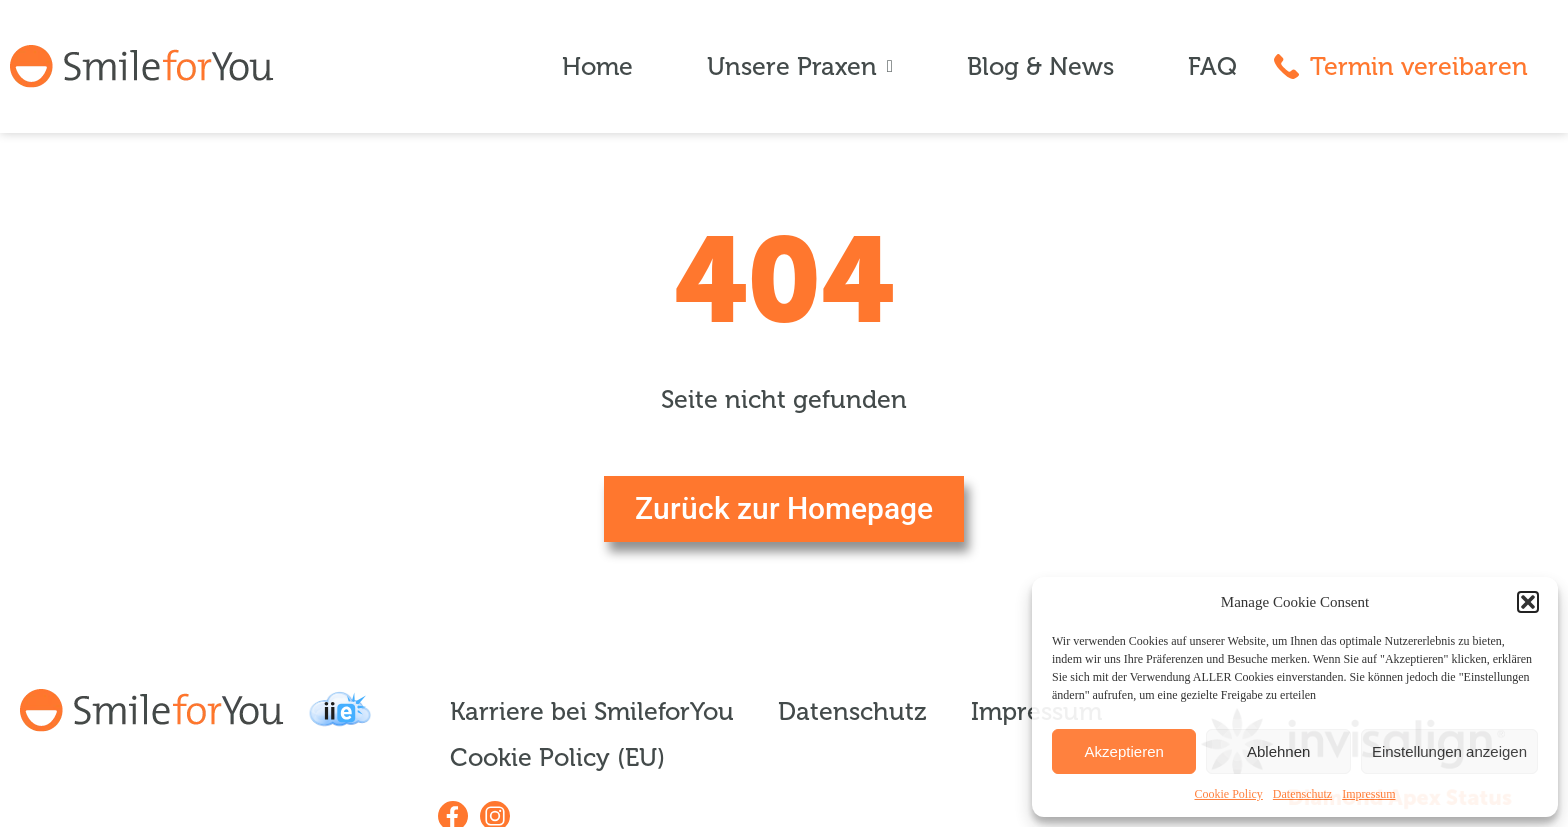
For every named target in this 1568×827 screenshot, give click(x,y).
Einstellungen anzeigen (1449, 751)
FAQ (1212, 67)
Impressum (1368, 794)
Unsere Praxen (800, 67)
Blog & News (1040, 67)
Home (597, 67)
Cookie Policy (1229, 794)
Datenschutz (1302, 794)
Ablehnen (1278, 751)
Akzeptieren (1124, 751)
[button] (1528, 602)
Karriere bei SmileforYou (592, 712)
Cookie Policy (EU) (557, 758)
